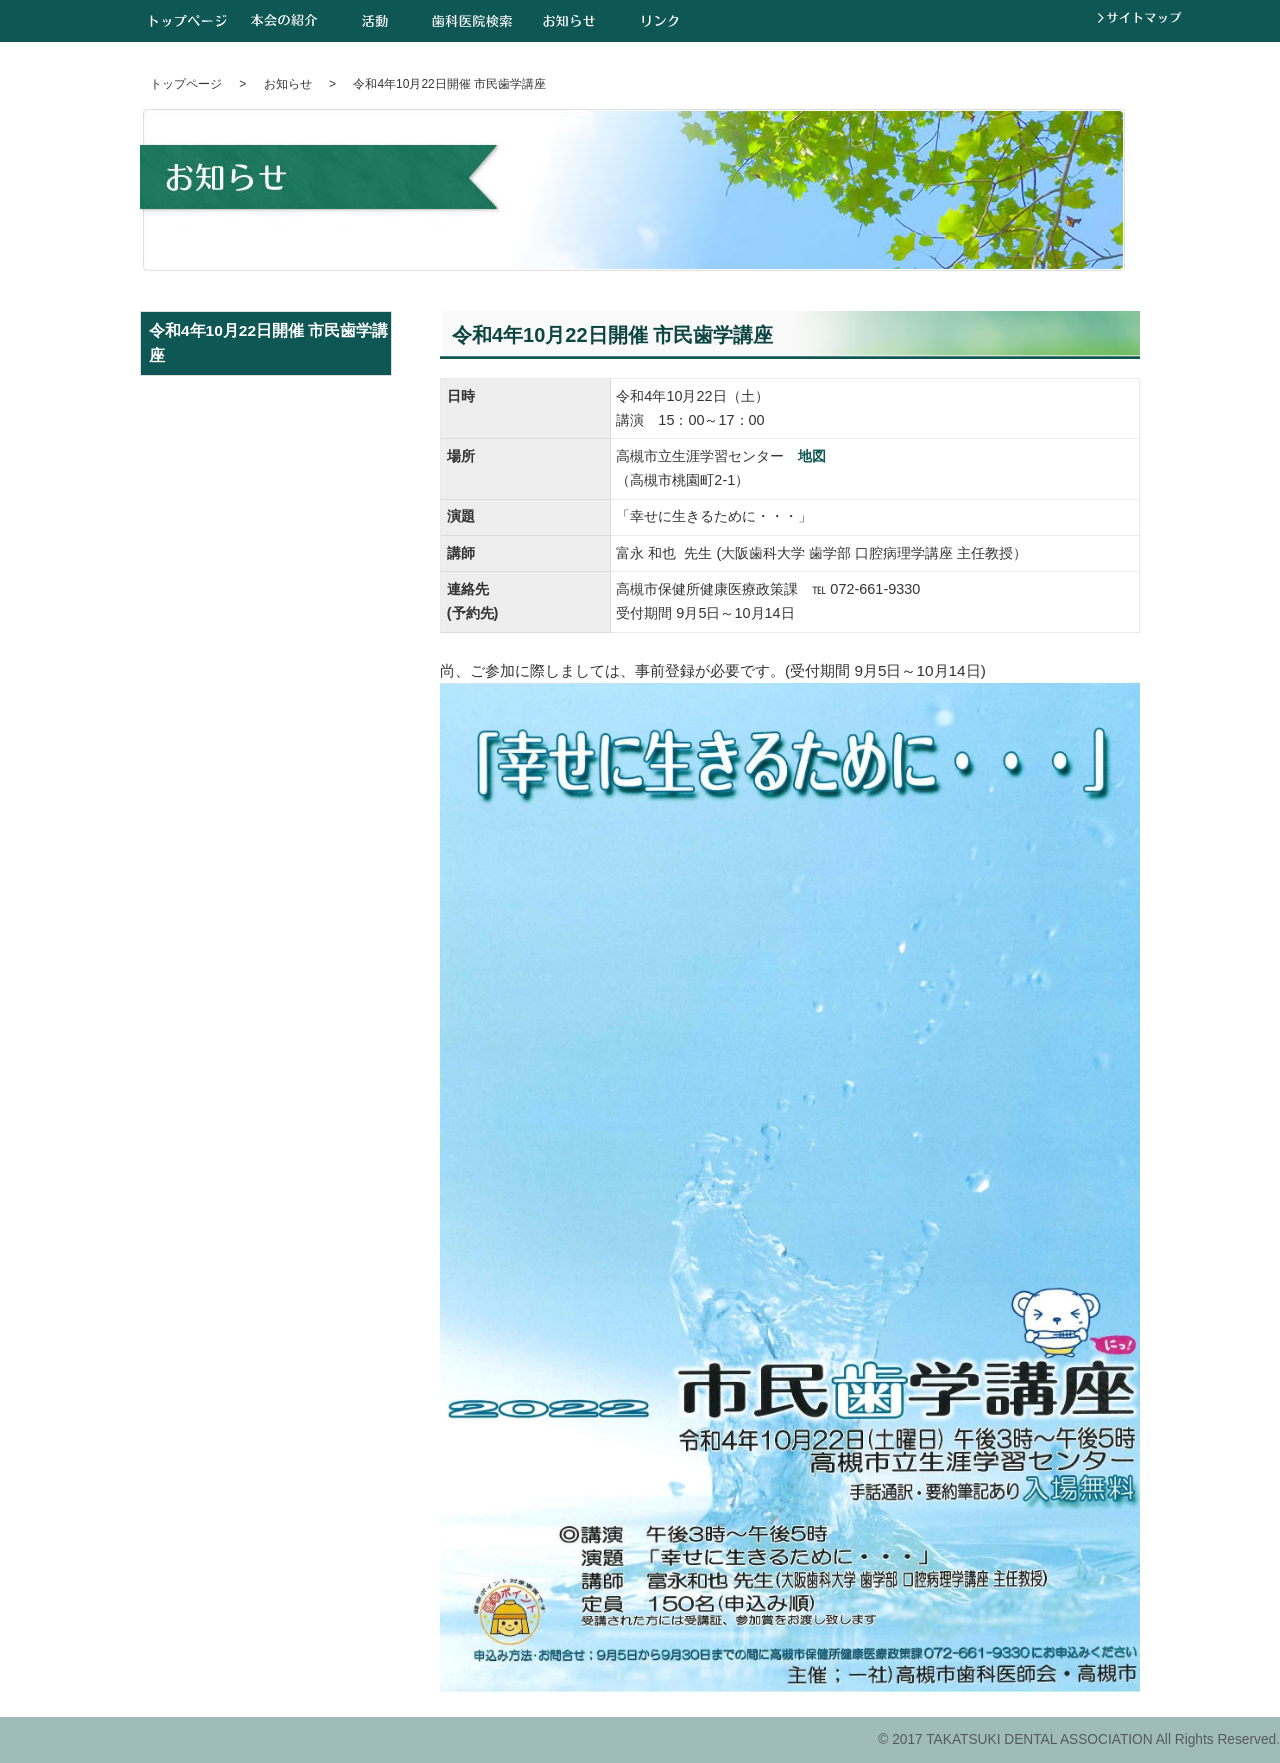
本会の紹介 (284, 20)
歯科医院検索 (472, 20)
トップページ (188, 20)
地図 (812, 456)
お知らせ (569, 20)
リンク (660, 20)
